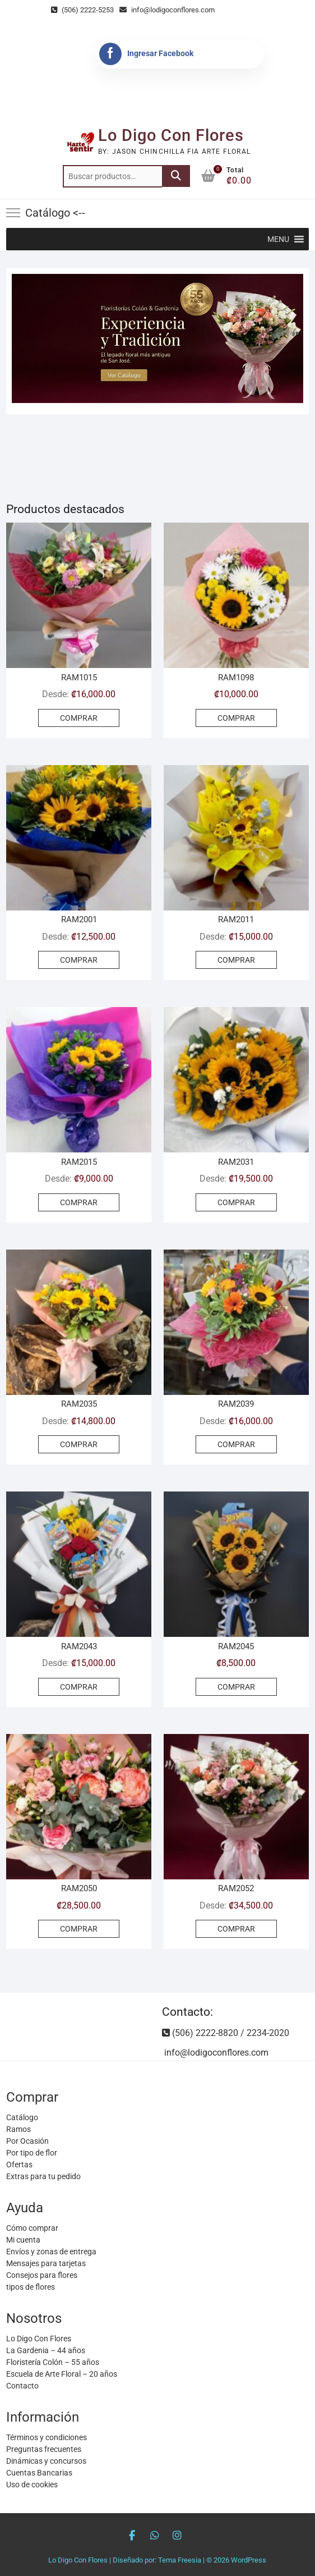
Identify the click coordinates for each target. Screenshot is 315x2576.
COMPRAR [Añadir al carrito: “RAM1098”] (236, 717)
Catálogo (22, 2117)
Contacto (22, 2385)
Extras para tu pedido (43, 2176)
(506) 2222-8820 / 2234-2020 (225, 2033)
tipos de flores (30, 2286)
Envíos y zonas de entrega (51, 2251)
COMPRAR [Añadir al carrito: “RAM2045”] (236, 1686)
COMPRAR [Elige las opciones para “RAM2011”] (236, 959)
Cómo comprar (32, 2227)
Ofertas (19, 2164)
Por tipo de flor (31, 2152)
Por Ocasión (27, 2140)
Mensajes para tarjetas (46, 2263)
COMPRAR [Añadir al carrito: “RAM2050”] (79, 1928)
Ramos (18, 2129)
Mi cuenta (23, 2239)
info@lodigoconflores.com (167, 10)
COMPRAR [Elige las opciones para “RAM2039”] (236, 1444)
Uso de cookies (32, 2484)
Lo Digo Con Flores (171, 135)
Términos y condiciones (46, 2437)
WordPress (248, 2560)
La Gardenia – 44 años (45, 2350)
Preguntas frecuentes (43, 2449)
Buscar (176, 176)
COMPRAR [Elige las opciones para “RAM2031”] (236, 1202)
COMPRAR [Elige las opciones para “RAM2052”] (236, 1928)
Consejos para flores (41, 2275)
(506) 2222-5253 (82, 10)
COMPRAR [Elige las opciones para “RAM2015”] (79, 1202)
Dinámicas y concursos (46, 2460)
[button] (278, 239)
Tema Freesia (179, 2560)
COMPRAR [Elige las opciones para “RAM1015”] (79, 717)
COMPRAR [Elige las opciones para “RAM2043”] (79, 1686)
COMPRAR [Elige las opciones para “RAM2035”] (79, 1444)
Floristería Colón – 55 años (52, 2362)
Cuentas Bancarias (39, 2472)
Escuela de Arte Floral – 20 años (61, 2373)
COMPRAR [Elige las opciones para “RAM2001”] (79, 959)
